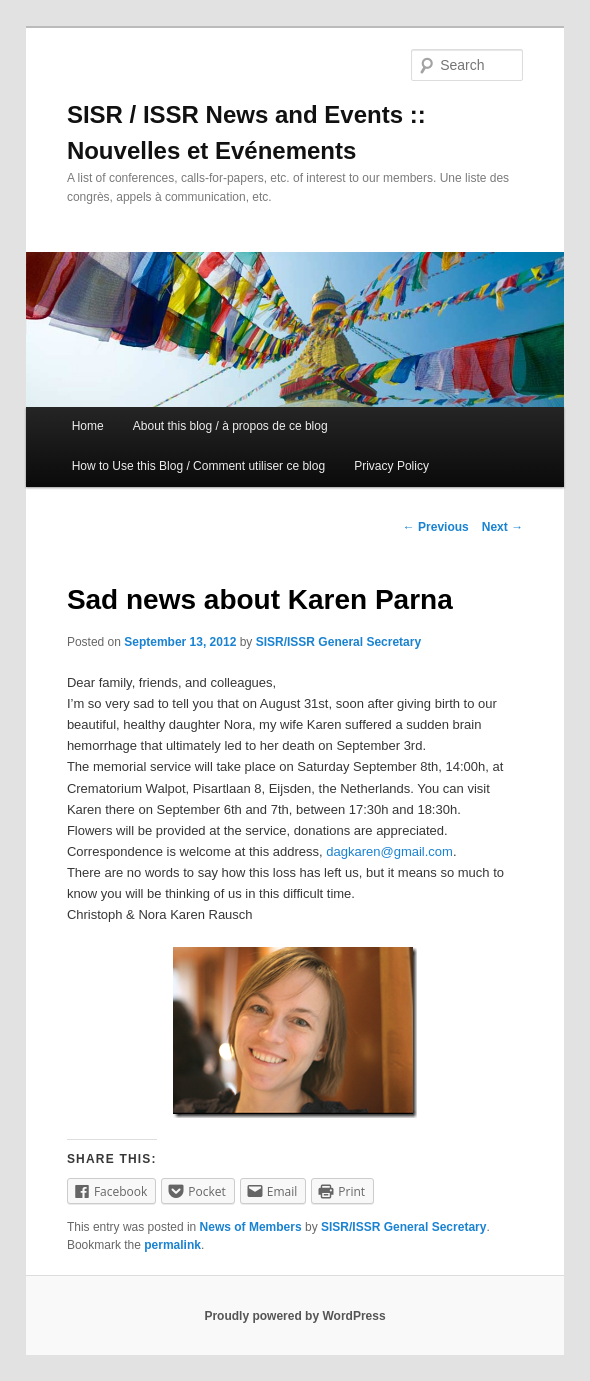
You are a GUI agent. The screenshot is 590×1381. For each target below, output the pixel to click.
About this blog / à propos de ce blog (230, 426)
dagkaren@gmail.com (389, 851)
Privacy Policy (391, 466)
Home (88, 426)
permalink (172, 1245)
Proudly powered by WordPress (294, 1316)
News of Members (251, 1227)
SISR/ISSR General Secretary (338, 642)
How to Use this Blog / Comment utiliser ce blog (198, 466)
